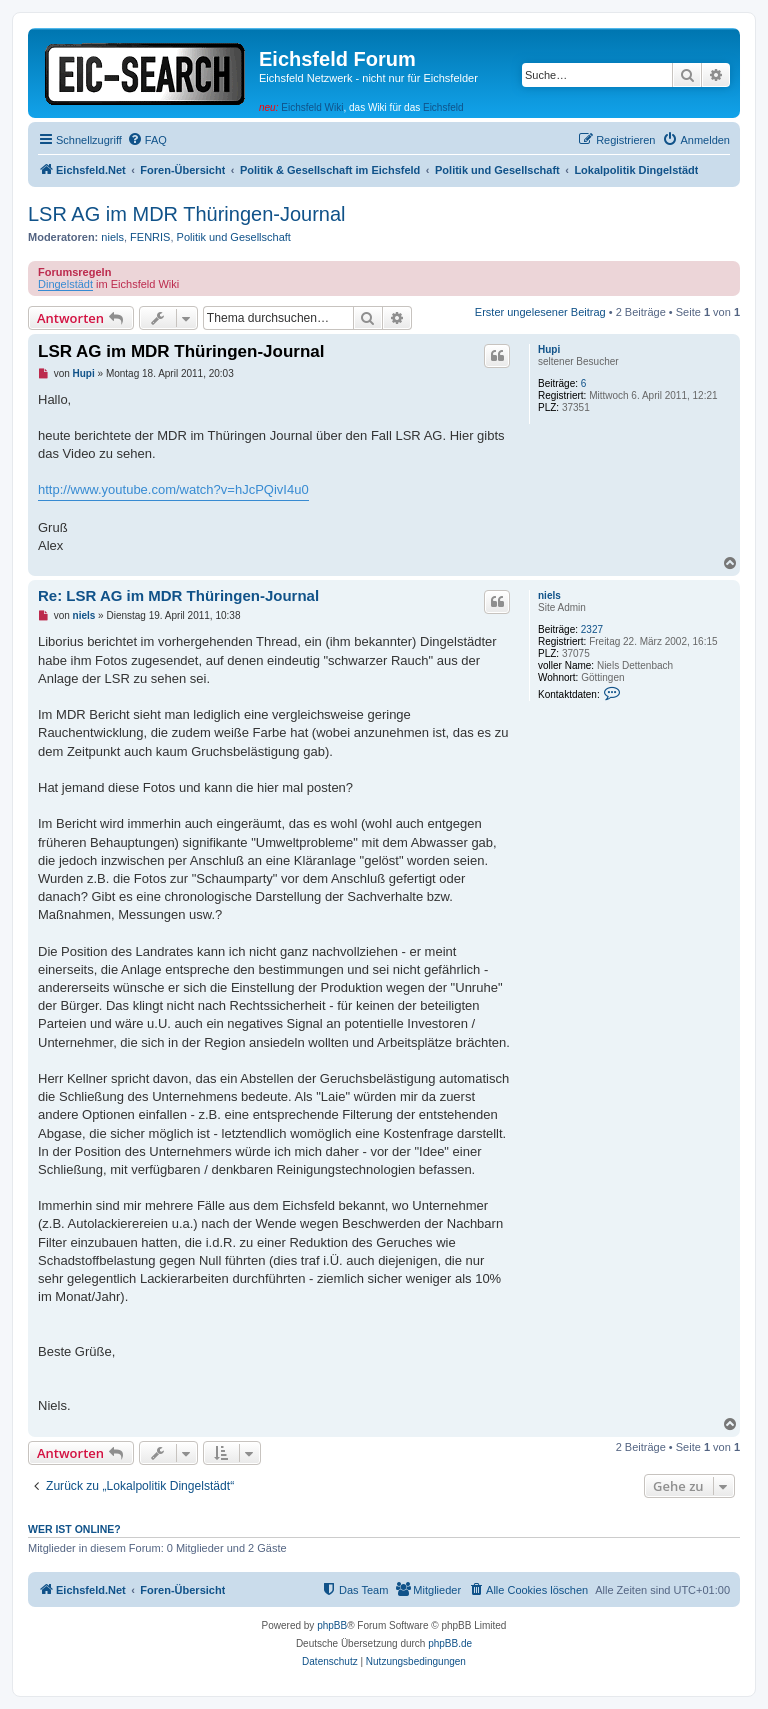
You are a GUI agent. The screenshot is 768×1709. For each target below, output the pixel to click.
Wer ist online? (74, 1529)
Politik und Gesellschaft (234, 237)
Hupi (549, 349)
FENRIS (150, 237)
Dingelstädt (65, 284)
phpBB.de (450, 1643)
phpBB (332, 1625)
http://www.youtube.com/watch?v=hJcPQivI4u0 (173, 489)
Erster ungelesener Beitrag (540, 312)
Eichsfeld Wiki (312, 107)
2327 (592, 629)
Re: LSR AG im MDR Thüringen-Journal (178, 595)
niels (112, 237)
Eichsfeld (443, 107)
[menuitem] (147, 140)
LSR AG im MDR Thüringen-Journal (187, 214)
